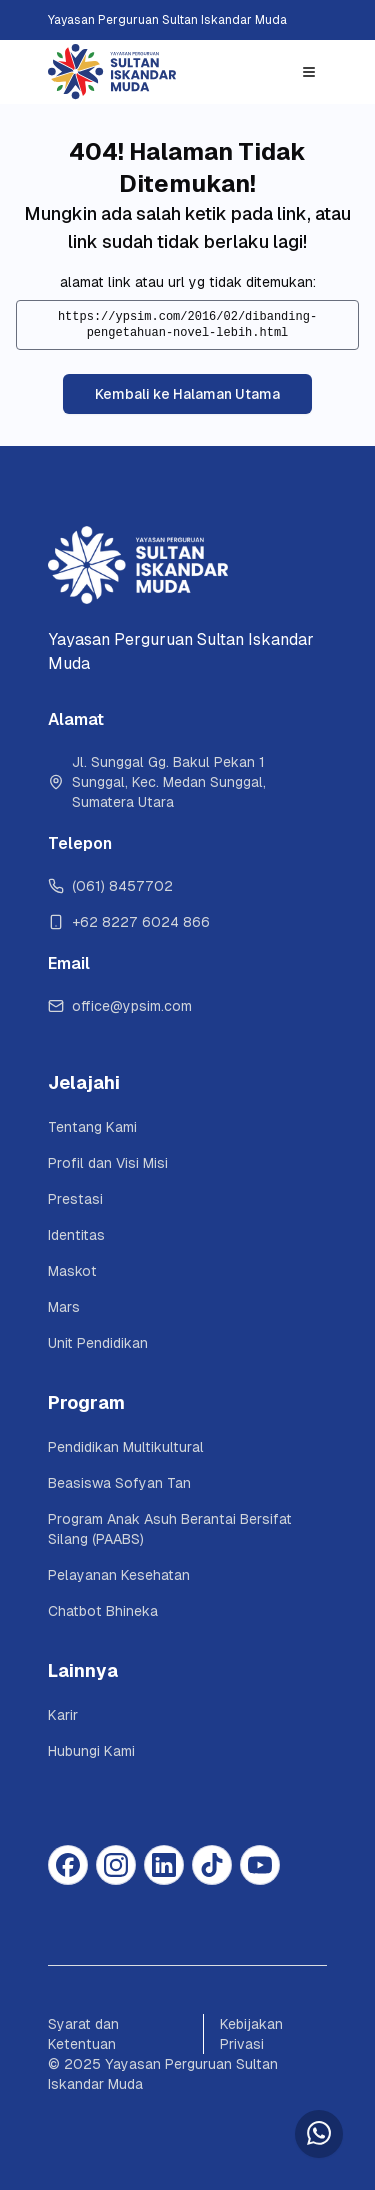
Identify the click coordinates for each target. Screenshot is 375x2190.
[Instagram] (116, 1865)
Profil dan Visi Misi (108, 1163)
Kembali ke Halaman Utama (187, 394)
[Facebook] (68, 1865)
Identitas (76, 1235)
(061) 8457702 (110, 886)
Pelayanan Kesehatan (119, 1575)
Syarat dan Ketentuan (83, 2034)
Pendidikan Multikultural (126, 1447)
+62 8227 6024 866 (129, 922)
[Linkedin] (164, 1865)
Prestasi (75, 1199)
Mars (64, 1307)
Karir (63, 1715)
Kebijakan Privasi (251, 2034)
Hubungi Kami (91, 1751)
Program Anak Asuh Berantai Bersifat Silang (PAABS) (172, 1529)
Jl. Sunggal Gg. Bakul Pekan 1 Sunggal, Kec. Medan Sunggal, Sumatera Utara (159, 782)
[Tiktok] (212, 1865)
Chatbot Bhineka (103, 1611)
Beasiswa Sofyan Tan (119, 1483)
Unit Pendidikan (98, 1343)
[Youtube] (260, 1865)
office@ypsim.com (120, 1006)
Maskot (72, 1271)
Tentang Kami (92, 1127)
